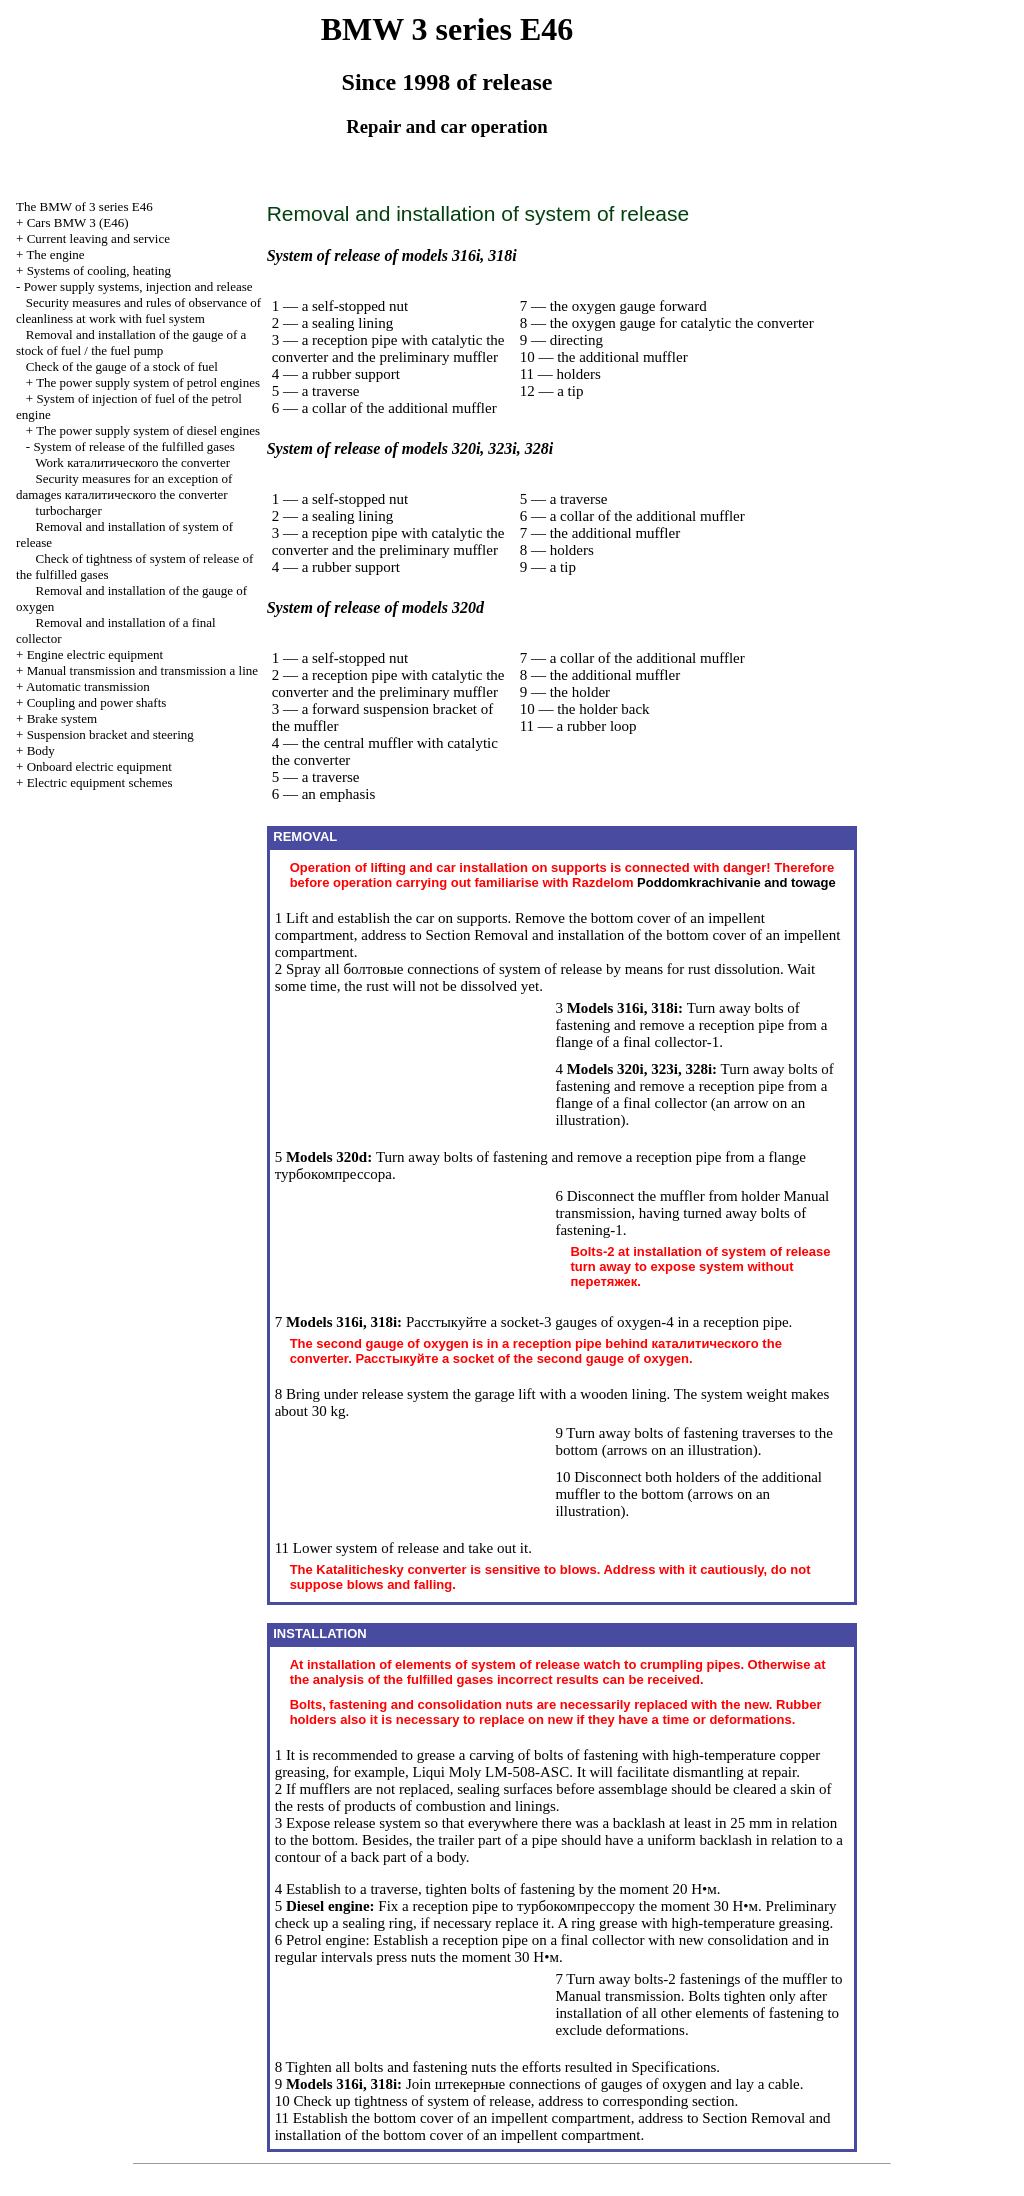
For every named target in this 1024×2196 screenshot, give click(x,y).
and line (142, 670)
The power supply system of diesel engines (148, 430)
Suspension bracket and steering (110, 734)
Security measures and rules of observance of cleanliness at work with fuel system (138, 310)
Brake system (62, 718)
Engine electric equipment (95, 654)
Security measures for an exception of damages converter (124, 486)
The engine (55, 254)
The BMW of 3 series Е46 (84, 206)
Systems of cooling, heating (99, 270)
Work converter (132, 462)
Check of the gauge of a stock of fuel (122, 366)
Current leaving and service (98, 238)
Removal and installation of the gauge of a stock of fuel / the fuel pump (131, 342)
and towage (736, 882)
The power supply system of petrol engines (148, 382)
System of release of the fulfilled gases (133, 446)
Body (41, 750)
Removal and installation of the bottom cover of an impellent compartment (553, 2126)
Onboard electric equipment (99, 766)
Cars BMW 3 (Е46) (78, 222)
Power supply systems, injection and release (138, 286)
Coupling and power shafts (97, 702)
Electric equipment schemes (100, 782)
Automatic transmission (88, 686)
